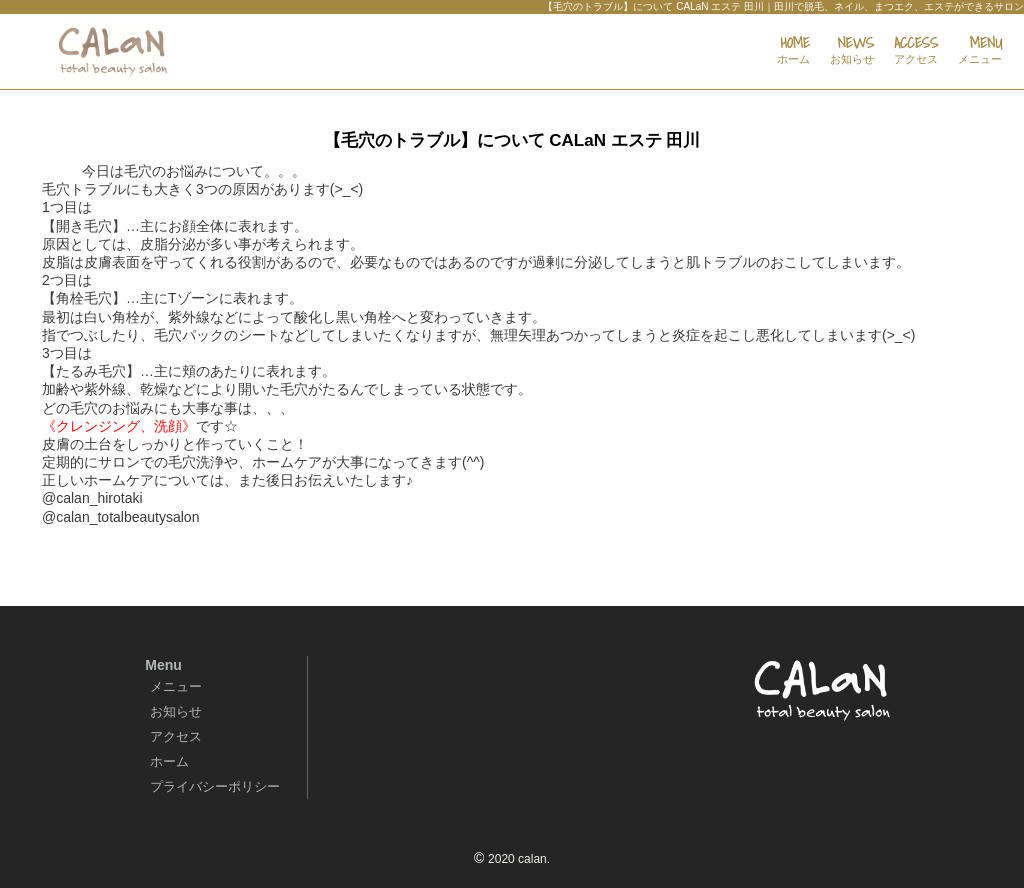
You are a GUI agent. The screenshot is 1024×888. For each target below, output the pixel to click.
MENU (980, 51)
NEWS (852, 51)
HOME (793, 51)
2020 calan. (519, 859)
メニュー (176, 686)
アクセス (176, 736)
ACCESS (916, 51)
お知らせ (176, 711)
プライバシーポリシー (215, 786)
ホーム (169, 761)
